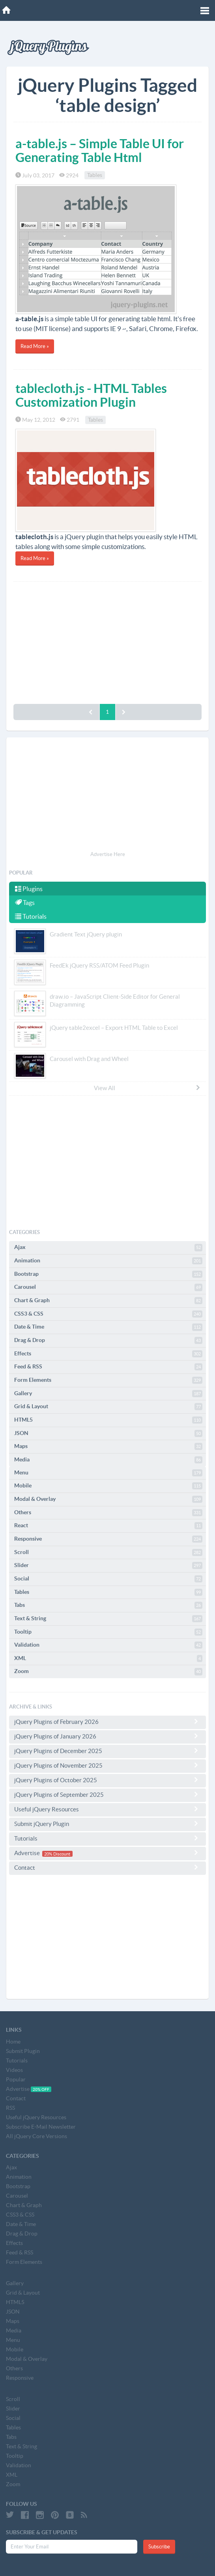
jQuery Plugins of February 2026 (107, 1721)
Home (13, 2041)
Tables (94, 175)
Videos (14, 2070)
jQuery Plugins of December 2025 (107, 1750)
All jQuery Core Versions (36, 2136)
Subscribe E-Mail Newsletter (41, 2127)
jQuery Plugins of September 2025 (107, 1794)
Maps (108, 1446)
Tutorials (31, 916)
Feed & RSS (108, 1366)
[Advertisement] (107, 641)
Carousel (108, 1287)
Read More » (35, 346)
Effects (108, 1353)
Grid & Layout (108, 1406)
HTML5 (108, 1420)
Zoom (108, 1671)
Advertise (107, 1853)
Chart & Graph (108, 1300)
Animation (108, 1260)
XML (108, 1658)
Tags (25, 902)
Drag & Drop (108, 1340)
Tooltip (108, 1632)
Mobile (108, 1485)
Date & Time (108, 1327)
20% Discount (57, 1853)
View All (147, 1087)
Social (108, 1578)
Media (108, 1459)
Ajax (108, 1247)
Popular (16, 2079)
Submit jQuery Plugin (107, 1823)
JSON (108, 1433)
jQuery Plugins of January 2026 (107, 1736)
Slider (108, 1565)
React (108, 1525)
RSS (10, 2108)
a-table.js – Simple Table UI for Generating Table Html (99, 150)
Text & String (108, 1618)
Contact (107, 1867)
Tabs (108, 1605)
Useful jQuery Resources (107, 1809)
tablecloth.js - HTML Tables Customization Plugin (91, 395)
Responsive (108, 1539)
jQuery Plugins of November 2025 (107, 1765)
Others (108, 1512)
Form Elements (108, 1380)
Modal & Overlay (108, 1499)
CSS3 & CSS (108, 1314)
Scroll (108, 1552)
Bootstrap (108, 1274)
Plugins (29, 888)
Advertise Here (107, 854)
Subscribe (159, 2547)
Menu (108, 1472)
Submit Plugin (23, 2051)
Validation (108, 1645)
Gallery (108, 1393)
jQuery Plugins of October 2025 (107, 1779)
